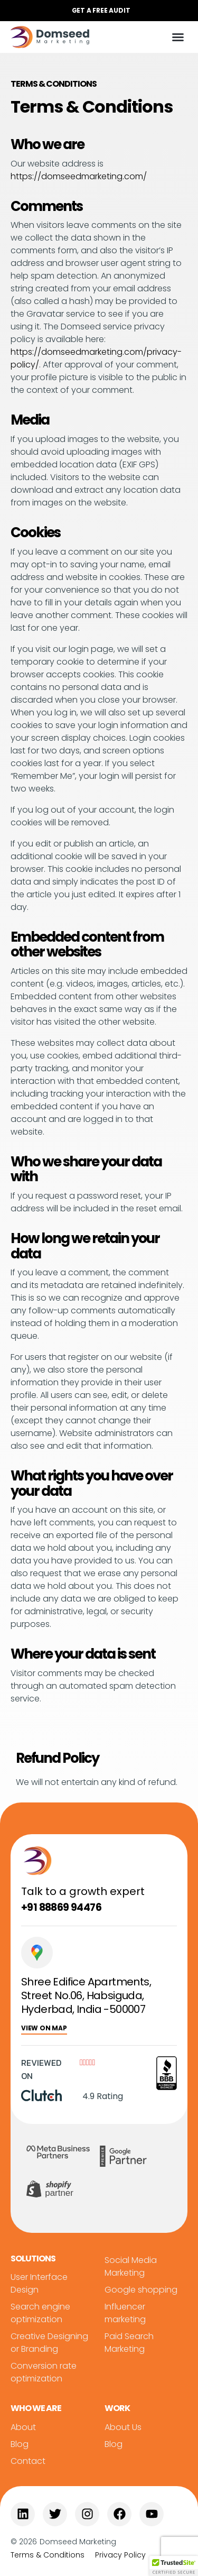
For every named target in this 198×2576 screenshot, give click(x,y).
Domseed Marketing (78, 2541)
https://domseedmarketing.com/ (79, 176)
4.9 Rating (102, 2096)
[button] (99, 10)
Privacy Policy (120, 2555)
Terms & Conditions (47, 2555)
